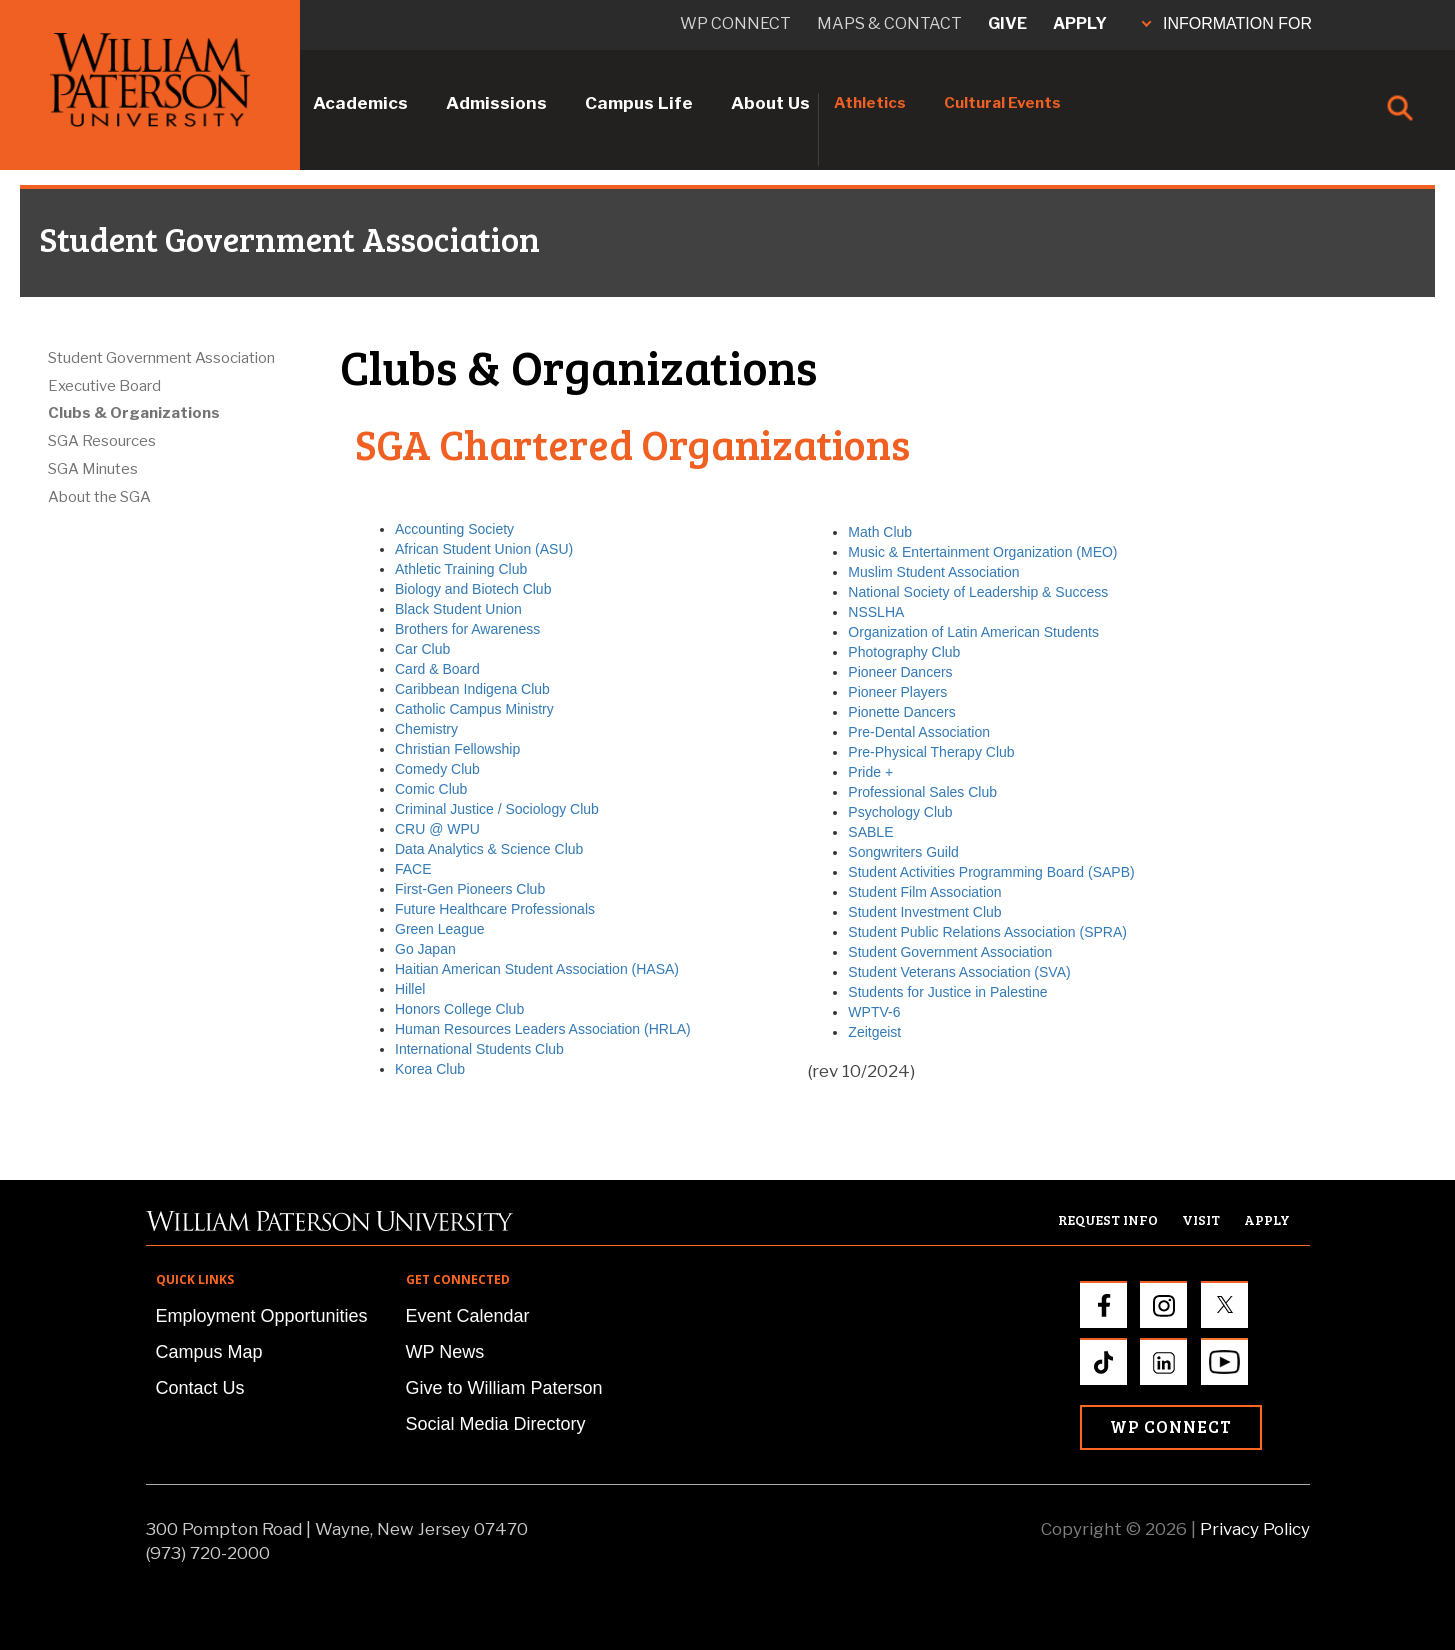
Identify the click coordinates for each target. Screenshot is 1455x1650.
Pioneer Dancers (900, 672)
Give (1007, 23)
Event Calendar (468, 1316)
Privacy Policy (1255, 1529)
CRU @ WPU (437, 829)
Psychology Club (900, 812)
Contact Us (200, 1388)
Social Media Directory (496, 1424)
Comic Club (431, 789)
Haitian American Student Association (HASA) (537, 969)
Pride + (870, 772)
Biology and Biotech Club (473, 589)
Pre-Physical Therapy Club (931, 752)
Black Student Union (458, 609)
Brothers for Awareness (467, 629)
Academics (360, 103)
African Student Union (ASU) (484, 549)
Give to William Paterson (504, 1388)
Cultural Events (1002, 103)
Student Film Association (924, 892)
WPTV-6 (874, 1012)
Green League (440, 929)
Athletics (870, 103)
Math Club (880, 532)
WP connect (735, 23)
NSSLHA (876, 612)
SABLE (870, 832)
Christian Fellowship (457, 749)
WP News (445, 1352)
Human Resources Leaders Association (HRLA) (543, 1029)
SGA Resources (102, 441)
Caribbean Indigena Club (472, 689)
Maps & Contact (889, 23)
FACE (413, 869)
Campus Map (209, 1352)
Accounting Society (454, 529)
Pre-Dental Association (919, 732)
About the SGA (99, 497)
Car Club (422, 649)
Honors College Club (459, 1009)
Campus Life (639, 103)
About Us (770, 103)
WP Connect (1171, 1426)
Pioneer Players (897, 692)
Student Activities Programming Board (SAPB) (991, 872)
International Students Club (479, 1049)
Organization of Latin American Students (973, 632)
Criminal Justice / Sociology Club (497, 809)
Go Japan (425, 949)
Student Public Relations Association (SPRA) (987, 932)
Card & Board (437, 669)
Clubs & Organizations (134, 413)
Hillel (410, 989)
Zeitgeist (874, 1032)
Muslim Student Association (933, 572)
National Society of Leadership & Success (978, 592)
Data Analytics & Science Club (489, 849)
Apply (1080, 23)
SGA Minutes (93, 469)
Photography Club (904, 652)
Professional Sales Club (922, 792)
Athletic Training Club (461, 569)
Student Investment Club (924, 912)
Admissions (496, 103)
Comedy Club (437, 769)
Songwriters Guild (903, 852)
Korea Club (430, 1069)
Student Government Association (161, 358)
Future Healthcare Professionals (495, 909)
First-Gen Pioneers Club (470, 889)
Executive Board (104, 386)
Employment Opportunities (262, 1316)
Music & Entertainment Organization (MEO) (982, 552)
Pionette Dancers (901, 712)
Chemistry (426, 729)
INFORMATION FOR (1227, 23)
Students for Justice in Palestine (947, 992)
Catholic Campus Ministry (474, 709)
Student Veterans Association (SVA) (959, 972)
